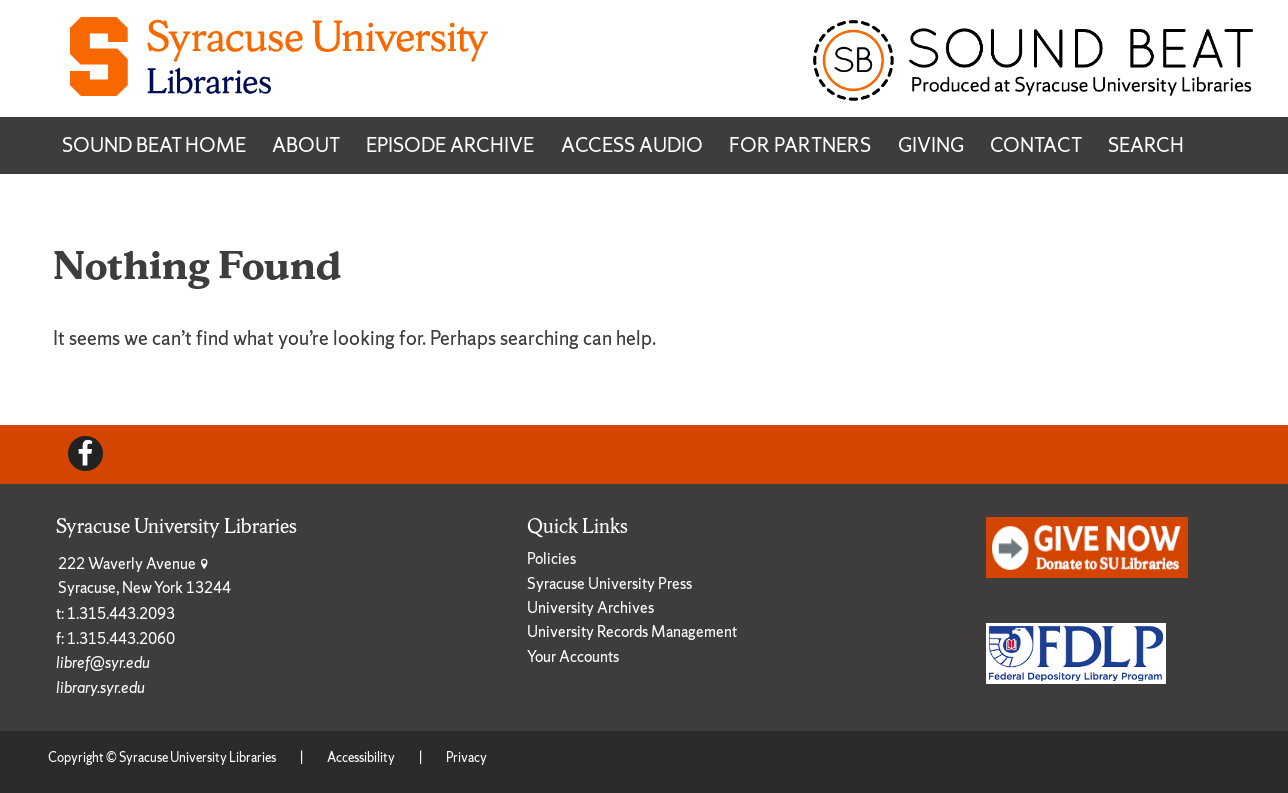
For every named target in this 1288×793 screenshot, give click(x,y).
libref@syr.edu (103, 662)
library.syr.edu (100, 687)
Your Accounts (573, 656)
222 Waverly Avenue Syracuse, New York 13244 (144, 575)
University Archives (590, 607)
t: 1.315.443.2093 (115, 613)
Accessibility (361, 757)
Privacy (466, 757)
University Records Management (632, 631)
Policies (551, 558)
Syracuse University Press (609, 583)
